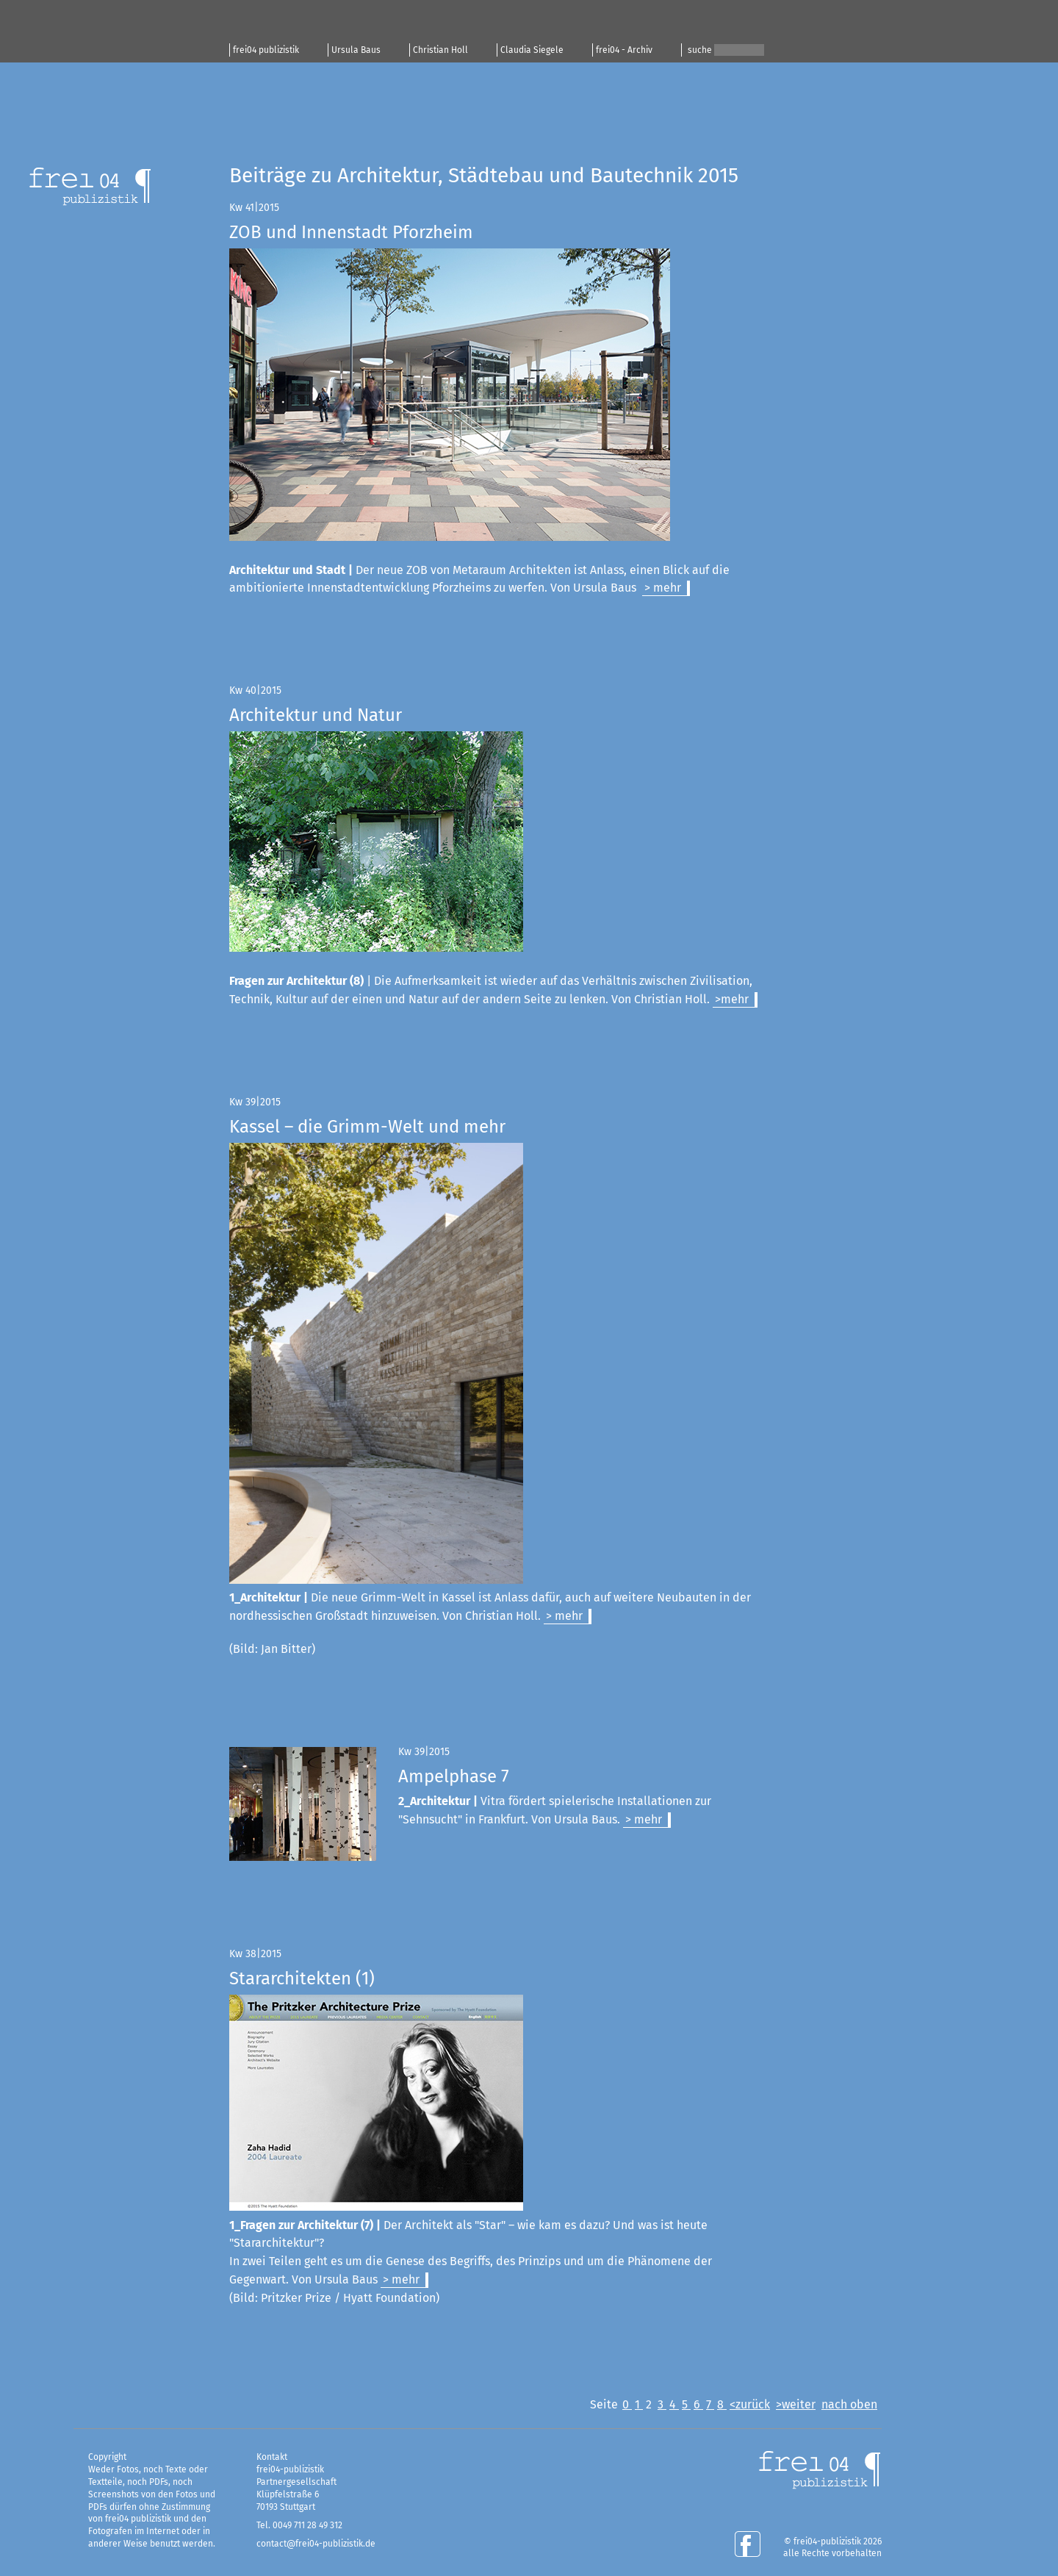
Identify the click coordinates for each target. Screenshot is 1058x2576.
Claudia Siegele (532, 50)
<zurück (750, 2404)
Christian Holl (440, 50)
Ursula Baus (356, 50)
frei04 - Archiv (624, 50)
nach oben (849, 2404)
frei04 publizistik (266, 50)
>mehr (732, 999)
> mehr (662, 588)
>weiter (796, 2404)
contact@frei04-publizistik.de (315, 2544)
